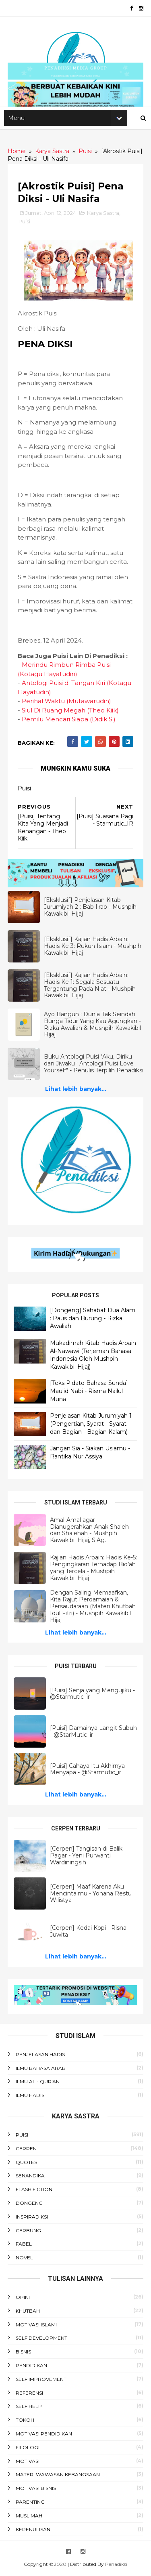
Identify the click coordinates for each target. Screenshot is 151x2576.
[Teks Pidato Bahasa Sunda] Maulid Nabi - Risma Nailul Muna (89, 1392)
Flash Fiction (34, 2191)
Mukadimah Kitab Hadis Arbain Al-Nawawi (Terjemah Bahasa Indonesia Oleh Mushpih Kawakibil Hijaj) (93, 1356)
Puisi (25, 224)
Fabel (24, 2245)
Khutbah (28, 2312)
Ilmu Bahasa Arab (41, 2070)
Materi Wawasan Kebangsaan (58, 2476)
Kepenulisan (33, 2531)
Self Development (42, 2339)
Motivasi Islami (36, 2326)
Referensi (29, 2394)
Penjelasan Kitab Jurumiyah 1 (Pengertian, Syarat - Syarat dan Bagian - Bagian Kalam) (91, 1425)
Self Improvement (41, 2381)
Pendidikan (32, 2367)
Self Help (29, 2408)
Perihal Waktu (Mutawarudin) (67, 704)
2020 (61, 2566)
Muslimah (29, 2517)
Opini (23, 2299)
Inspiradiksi (32, 2218)
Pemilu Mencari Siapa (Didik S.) (69, 722)
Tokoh (25, 2421)
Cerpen (26, 2150)
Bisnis (23, 2353)
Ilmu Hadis (30, 2097)
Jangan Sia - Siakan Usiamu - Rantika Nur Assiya (90, 1454)
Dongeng (29, 2205)
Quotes (26, 2163)
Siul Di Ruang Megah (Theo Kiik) (70, 713)
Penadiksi (116, 2566)
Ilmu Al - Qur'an (38, 2083)
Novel (24, 2259)
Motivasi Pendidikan (44, 2435)
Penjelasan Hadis (40, 2056)
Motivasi (28, 2462)
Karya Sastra (103, 216)
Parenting (30, 2503)
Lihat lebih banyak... (75, 1091)
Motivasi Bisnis (36, 2490)
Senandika (30, 2177)
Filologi (28, 2449)
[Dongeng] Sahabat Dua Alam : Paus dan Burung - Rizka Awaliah (93, 1319)
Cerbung (28, 2232)
